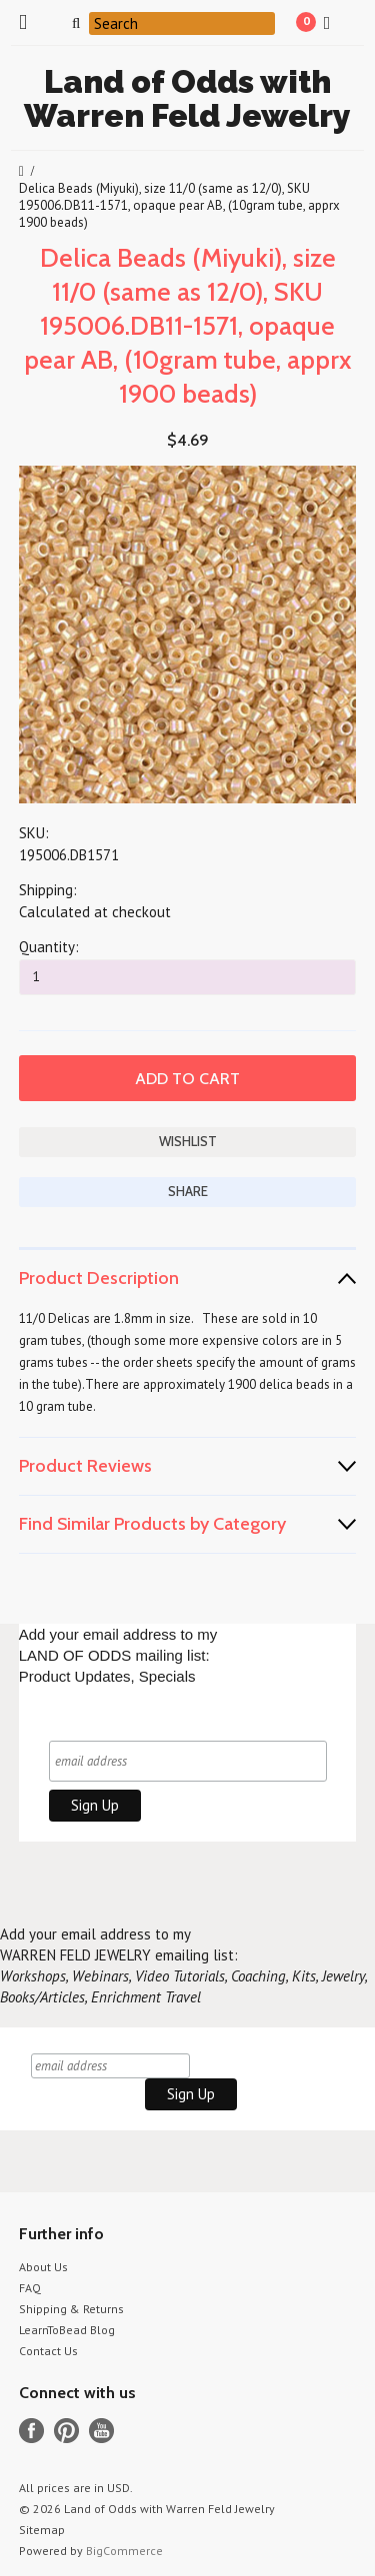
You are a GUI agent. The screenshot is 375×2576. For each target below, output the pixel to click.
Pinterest (66, 2430)
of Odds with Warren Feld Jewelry (187, 98)
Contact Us (48, 2350)
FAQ (30, 2287)
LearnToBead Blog (67, 2329)
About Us (43, 2266)
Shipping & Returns (71, 2308)
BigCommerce (124, 2550)
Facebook (31, 2430)
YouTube (101, 2430)
